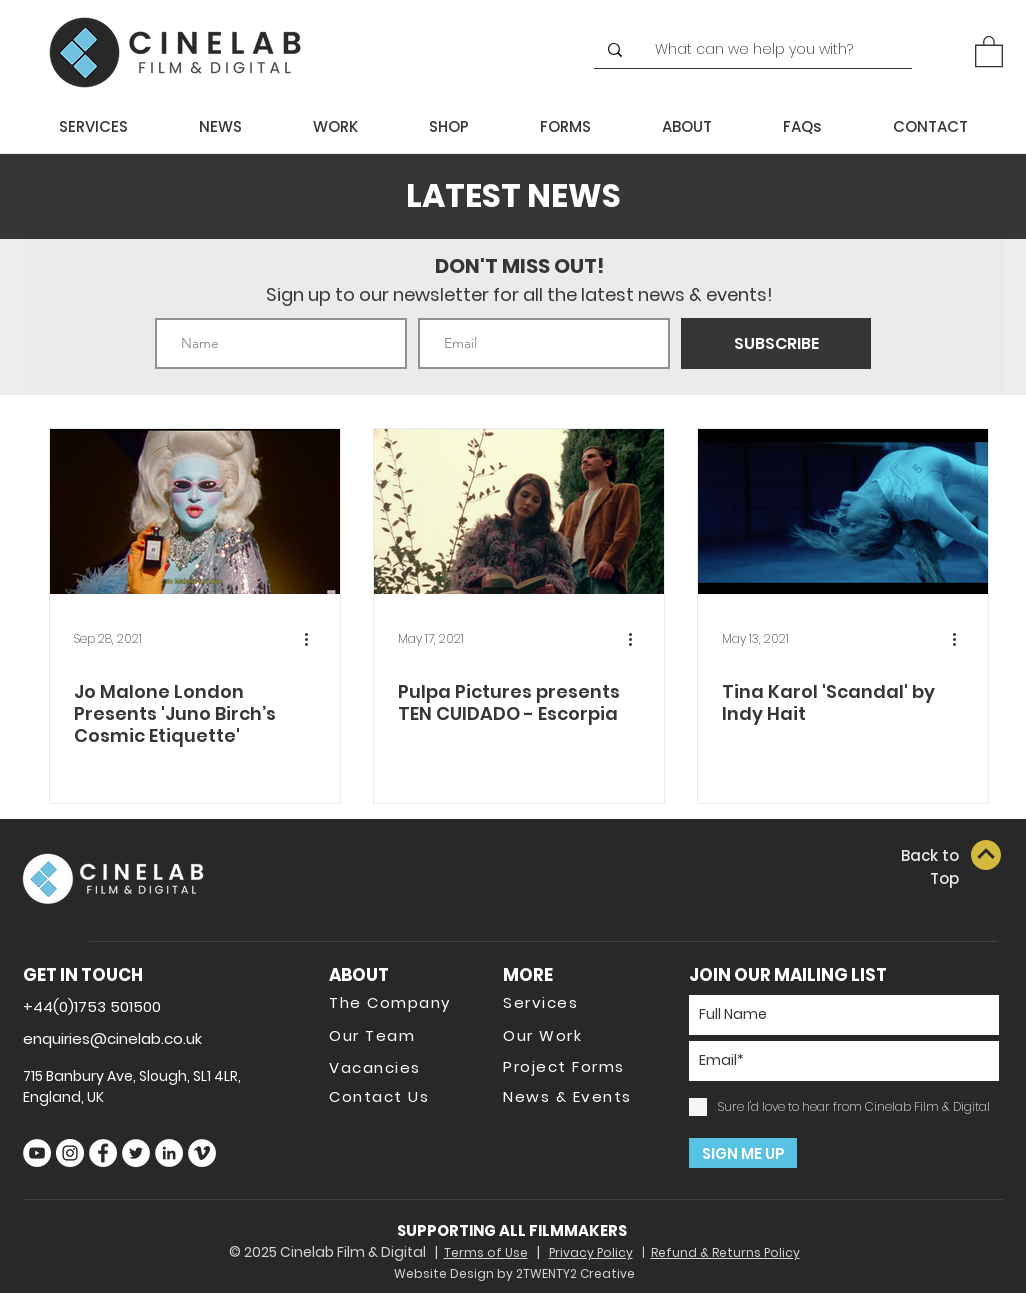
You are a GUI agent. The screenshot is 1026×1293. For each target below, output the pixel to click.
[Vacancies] (400, 1067)
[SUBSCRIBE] (776, 343)
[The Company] (400, 1002)
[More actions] (313, 639)
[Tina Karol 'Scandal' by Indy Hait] (843, 511)
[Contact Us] (400, 1096)
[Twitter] (136, 1153)
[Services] (574, 1002)
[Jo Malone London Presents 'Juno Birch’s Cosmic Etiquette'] (195, 511)
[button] (989, 50)
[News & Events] (574, 1096)
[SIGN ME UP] (743, 1153)
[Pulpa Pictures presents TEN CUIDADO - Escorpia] (519, 511)
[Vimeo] (202, 1153)
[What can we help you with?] (762, 50)
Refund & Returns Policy (725, 1252)
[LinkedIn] (169, 1153)
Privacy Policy (591, 1252)
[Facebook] (103, 1153)
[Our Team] (400, 1035)
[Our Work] (574, 1035)
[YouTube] (37, 1153)
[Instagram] (70, 1153)
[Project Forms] (574, 1066)
